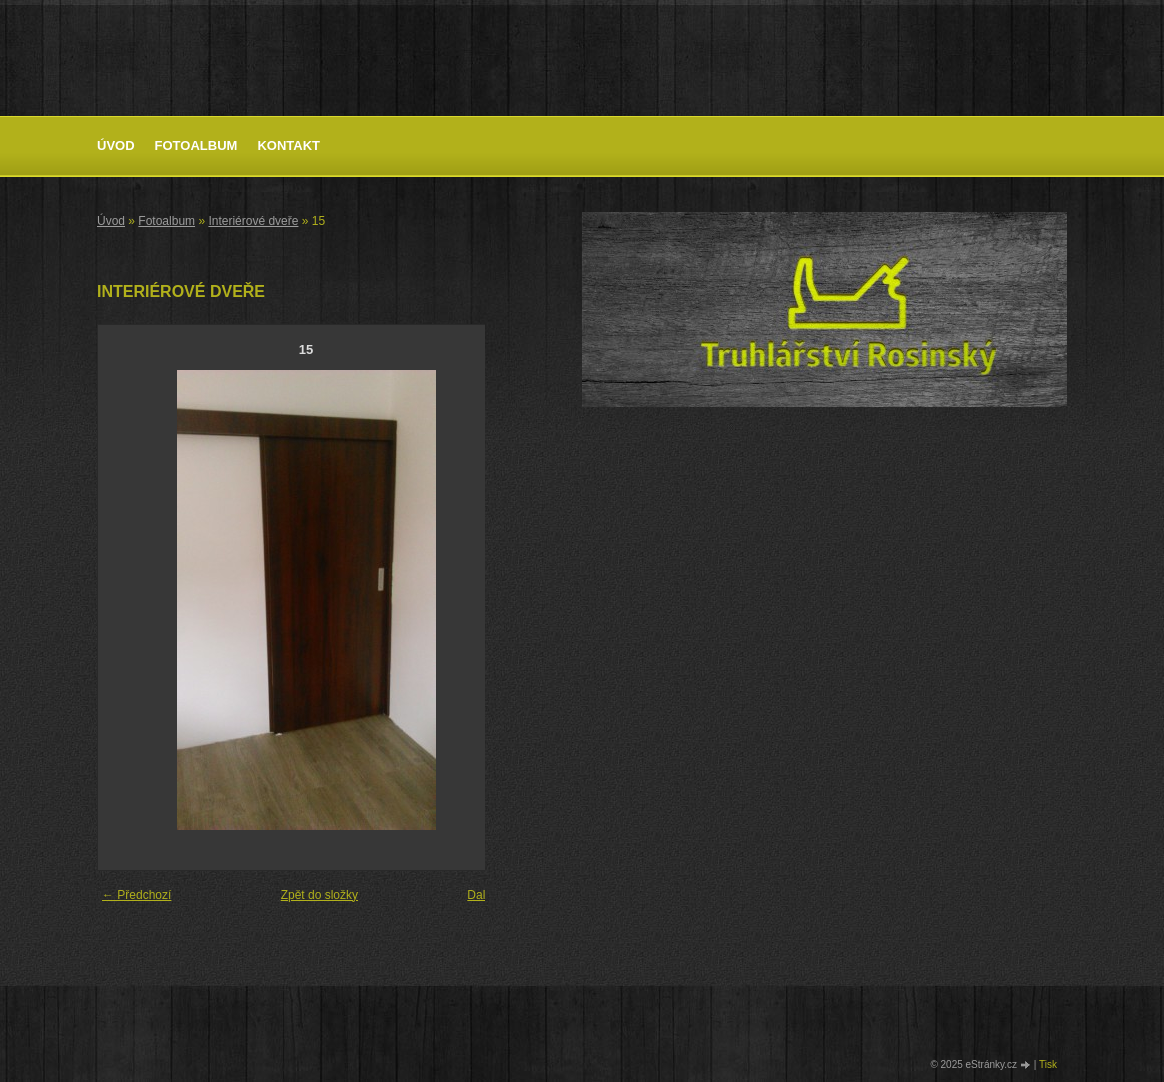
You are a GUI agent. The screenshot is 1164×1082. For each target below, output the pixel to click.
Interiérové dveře (253, 221)
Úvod (116, 145)
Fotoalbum (196, 145)
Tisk (1048, 1064)
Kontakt (288, 145)
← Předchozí (136, 895)
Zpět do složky (319, 895)
